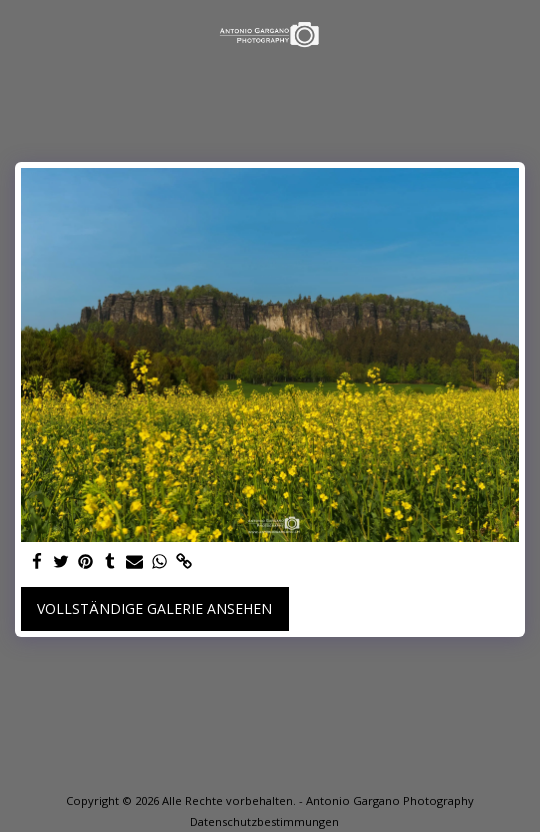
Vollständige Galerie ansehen (154, 608)
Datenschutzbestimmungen (264, 821)
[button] (22, 33)
